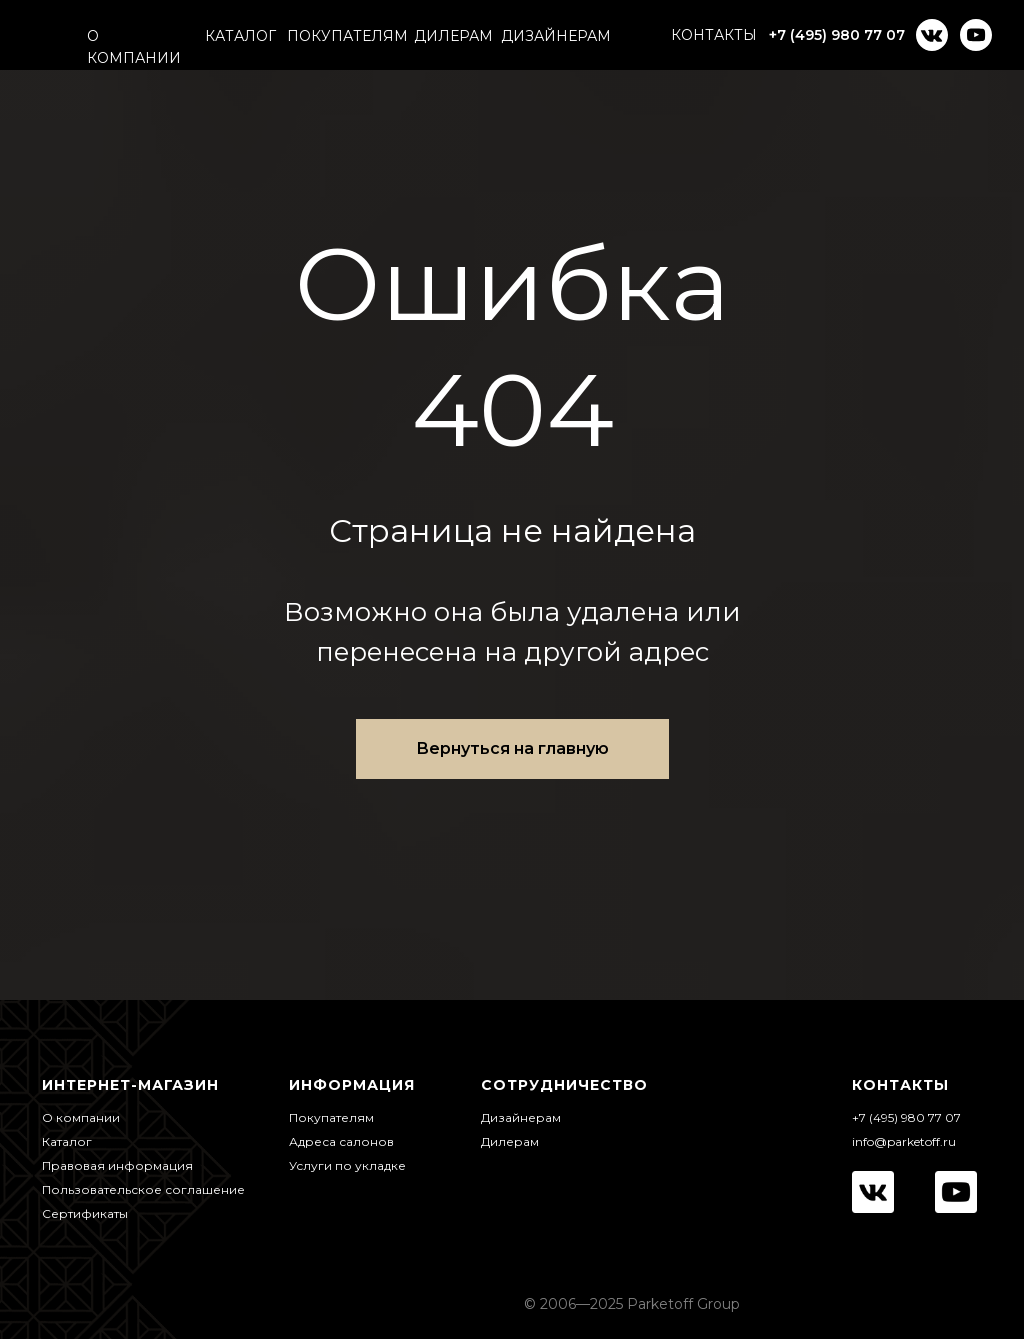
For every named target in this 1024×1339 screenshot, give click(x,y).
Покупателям (331, 1117)
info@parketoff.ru (904, 1141)
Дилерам (510, 1141)
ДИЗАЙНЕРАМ (556, 36)
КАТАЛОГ (240, 36)
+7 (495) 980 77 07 (837, 35)
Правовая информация (117, 1165)
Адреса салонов (341, 1141)
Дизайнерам (521, 1117)
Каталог (67, 1141)
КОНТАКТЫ (714, 35)
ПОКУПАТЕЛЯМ (347, 36)
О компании (81, 1117)
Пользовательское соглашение (143, 1189)
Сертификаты (85, 1213)
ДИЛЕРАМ (453, 36)
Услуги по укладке (347, 1165)
